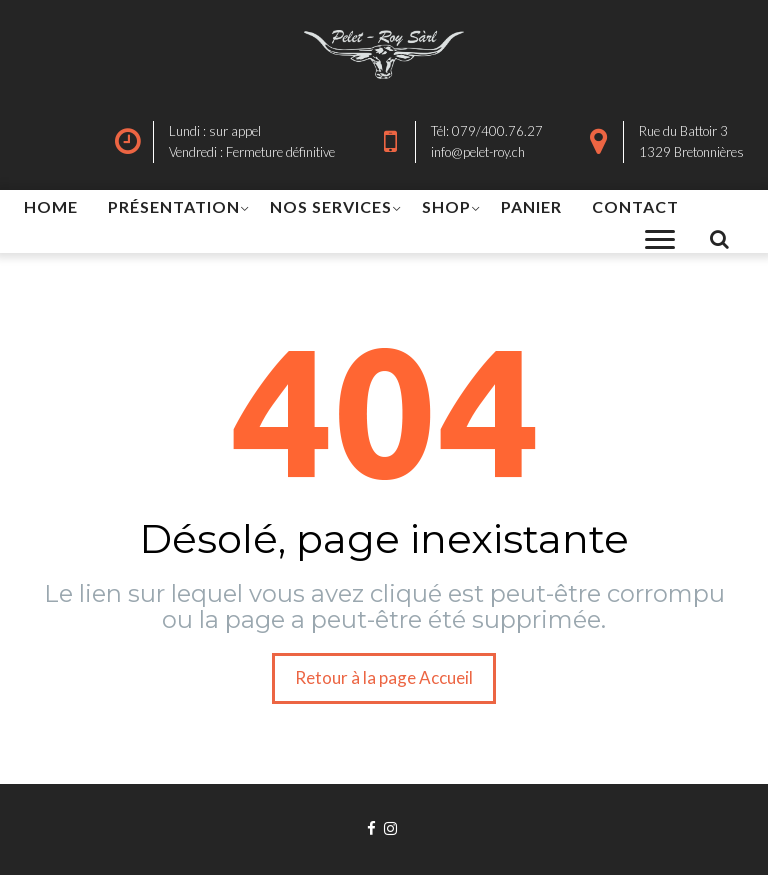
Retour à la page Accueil (384, 677)
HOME (51, 206)
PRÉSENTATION (174, 206)
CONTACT (635, 206)
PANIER (531, 206)
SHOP (446, 206)
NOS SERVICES (331, 206)
